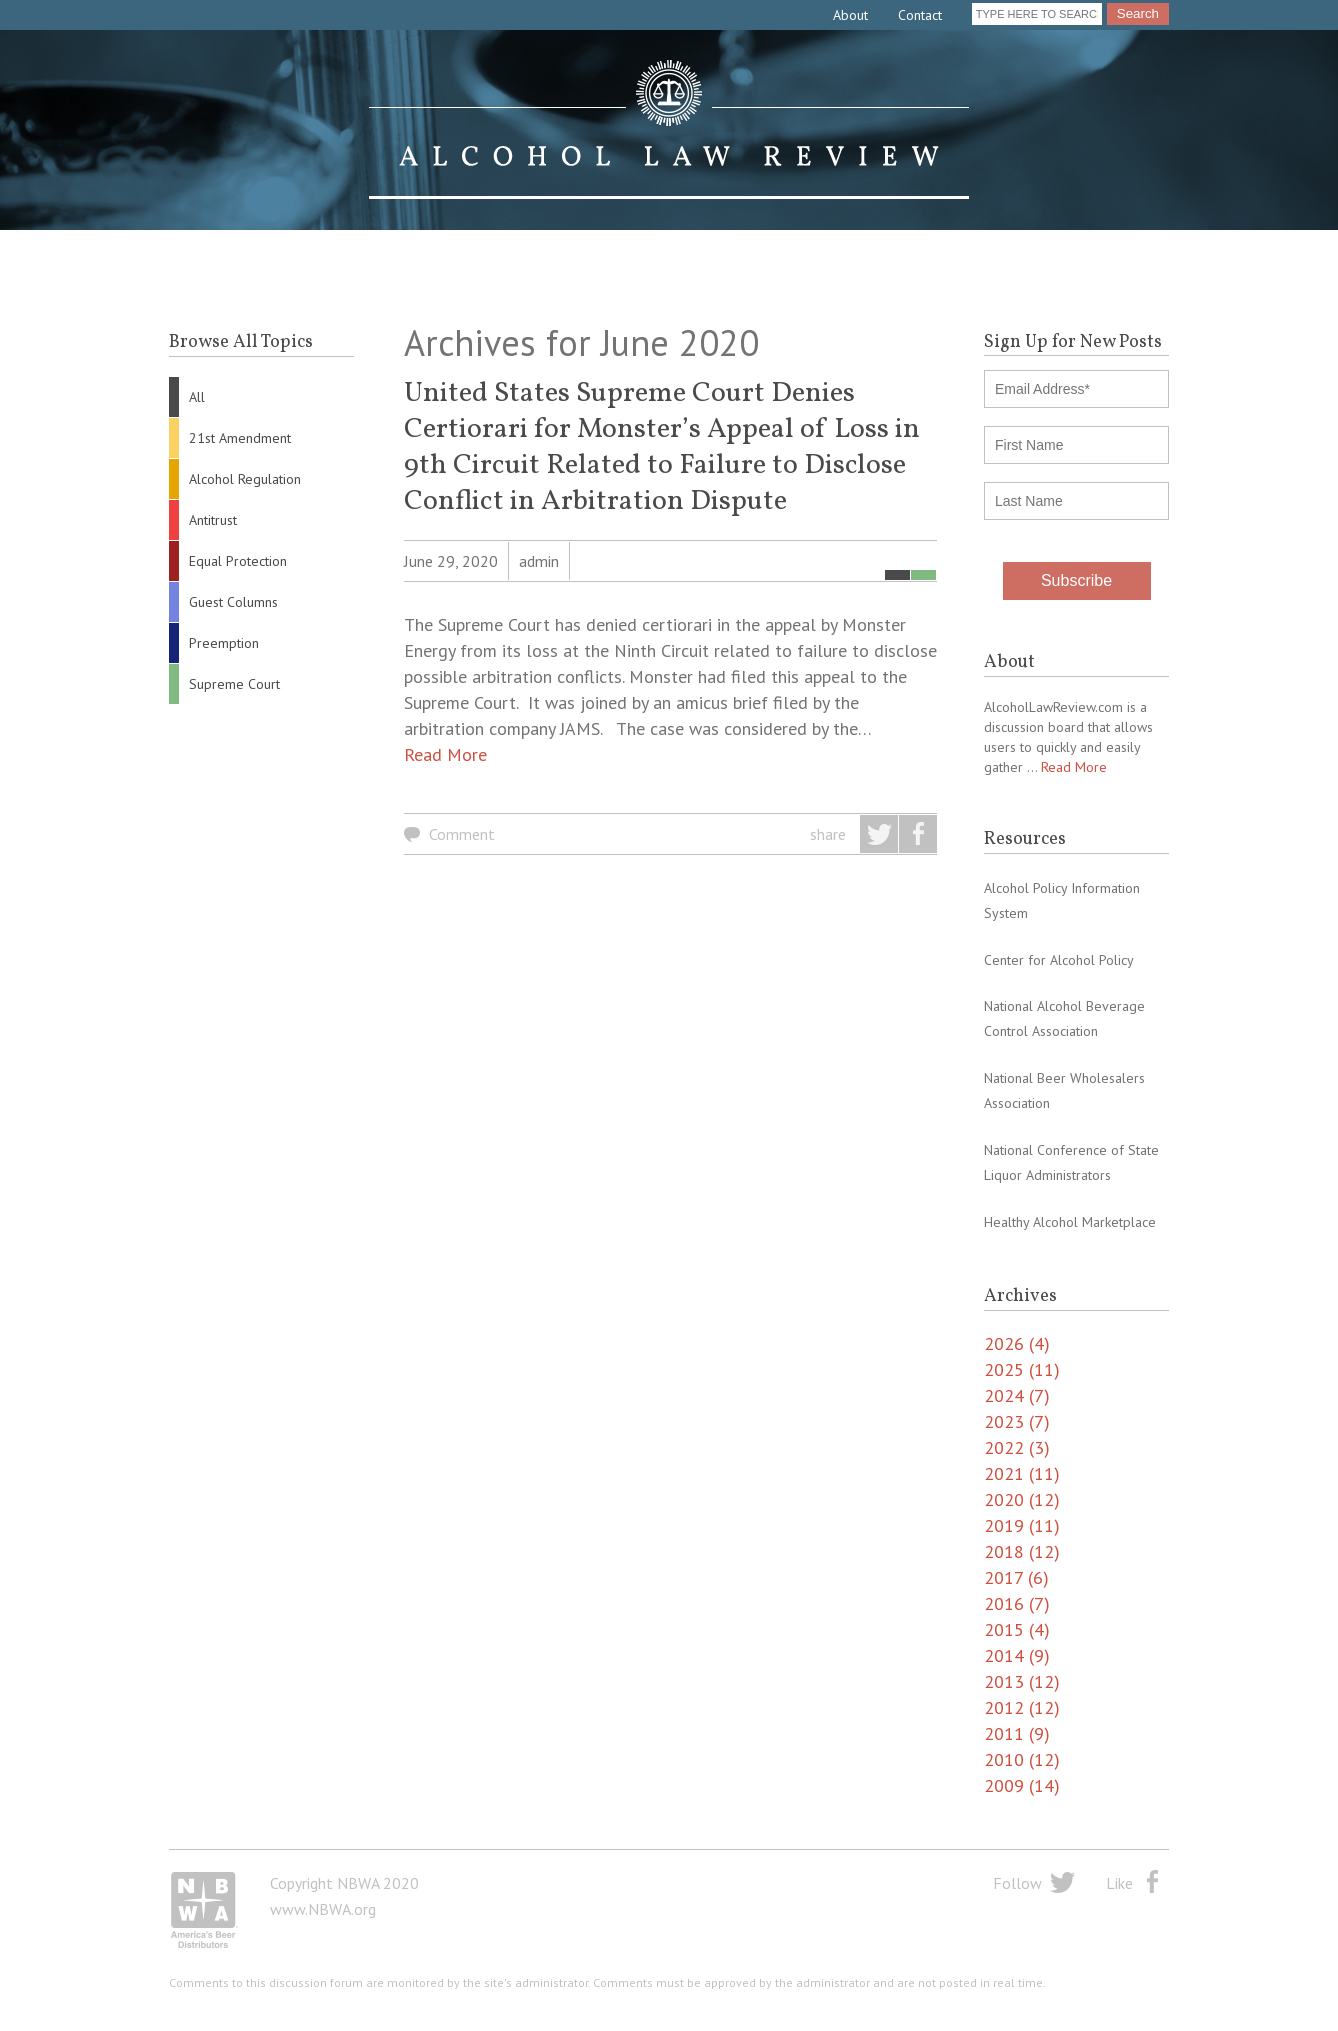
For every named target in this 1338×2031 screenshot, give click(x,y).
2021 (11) (1022, 1473)
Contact (920, 15)
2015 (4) (1017, 1629)
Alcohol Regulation (245, 479)
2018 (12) (1022, 1551)
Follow (1017, 1883)
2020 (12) (1022, 1499)
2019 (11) (1022, 1525)
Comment (462, 834)
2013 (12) (1022, 1681)
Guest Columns (233, 602)
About (850, 15)
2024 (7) (1017, 1395)
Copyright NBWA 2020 (344, 1883)
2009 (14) (1022, 1785)
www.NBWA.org (323, 1909)
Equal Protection (238, 561)
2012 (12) (1022, 1707)
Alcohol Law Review (669, 130)
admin (539, 561)
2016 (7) (1017, 1603)
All (197, 397)
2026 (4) (1017, 1343)
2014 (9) (1017, 1655)
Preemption (224, 643)
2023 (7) (1017, 1421)
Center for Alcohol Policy (1059, 960)
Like (1119, 1883)
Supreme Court (234, 684)
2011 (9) (1017, 1733)
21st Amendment (240, 438)
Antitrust (213, 520)
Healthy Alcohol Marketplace (1070, 1222)
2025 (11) (1022, 1369)
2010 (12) (1022, 1759)
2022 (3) (1017, 1447)
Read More (445, 754)
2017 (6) (1016, 1577)
